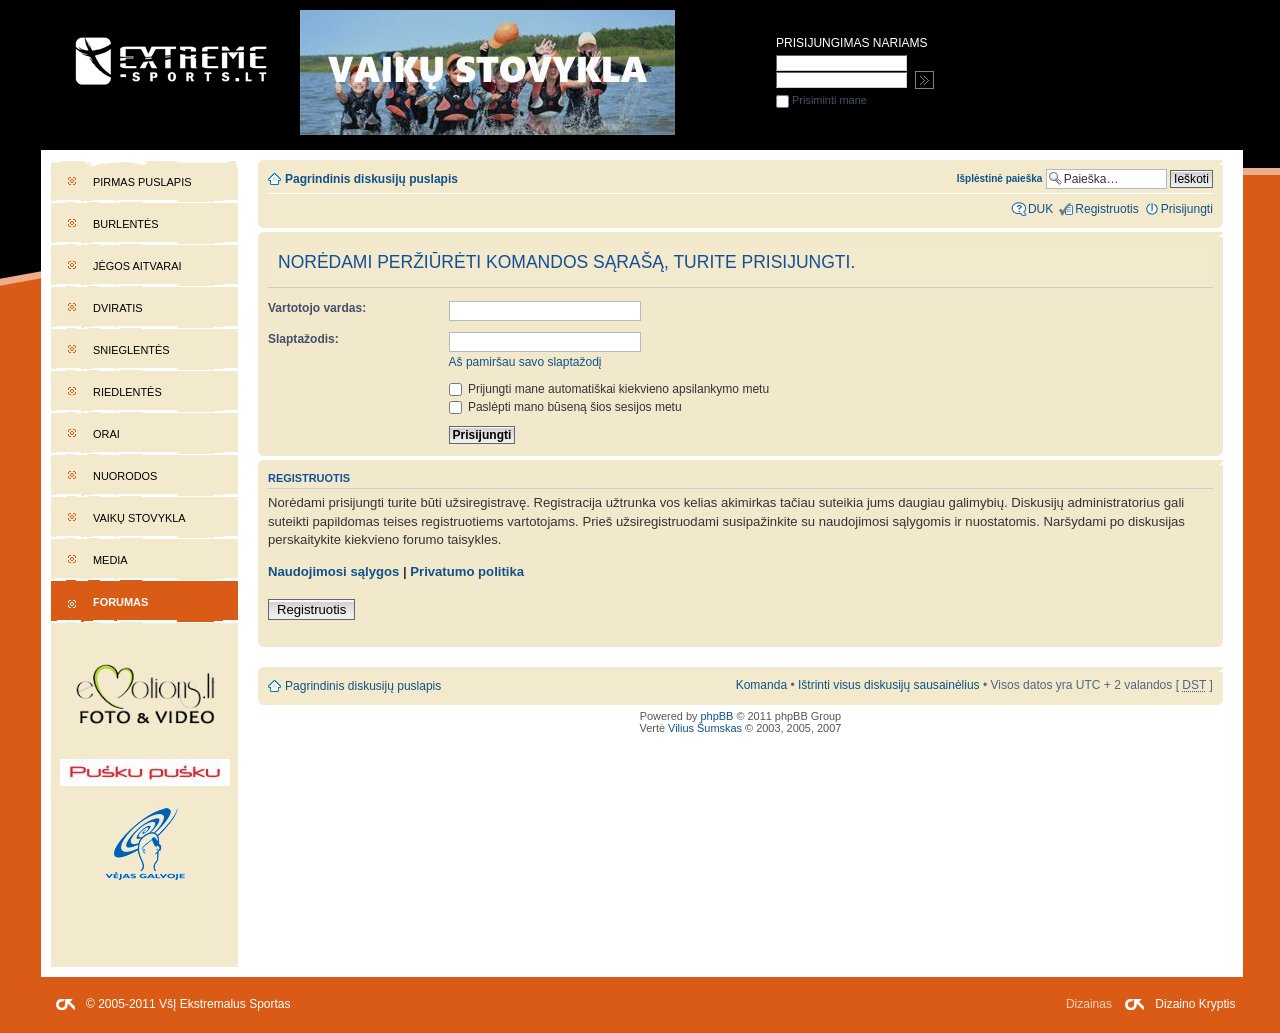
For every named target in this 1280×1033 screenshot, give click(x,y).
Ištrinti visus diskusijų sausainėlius (889, 685)
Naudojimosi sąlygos (333, 571)
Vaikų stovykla (139, 518)
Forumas (120, 602)
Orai (106, 434)
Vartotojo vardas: (317, 308)
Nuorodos (125, 476)
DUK (1040, 209)
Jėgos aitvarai (137, 266)
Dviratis (118, 308)
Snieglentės (131, 350)
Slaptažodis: (303, 339)
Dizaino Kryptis (1195, 1004)
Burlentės (126, 224)
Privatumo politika (467, 571)
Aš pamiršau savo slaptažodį (525, 362)
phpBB (717, 716)
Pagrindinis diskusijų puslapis (371, 179)
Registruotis (311, 609)
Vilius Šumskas (705, 728)
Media (110, 560)
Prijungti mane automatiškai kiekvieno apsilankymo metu (609, 389)
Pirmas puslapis (142, 182)
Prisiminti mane (821, 100)
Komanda (761, 685)
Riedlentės (127, 392)
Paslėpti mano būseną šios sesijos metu (565, 407)
